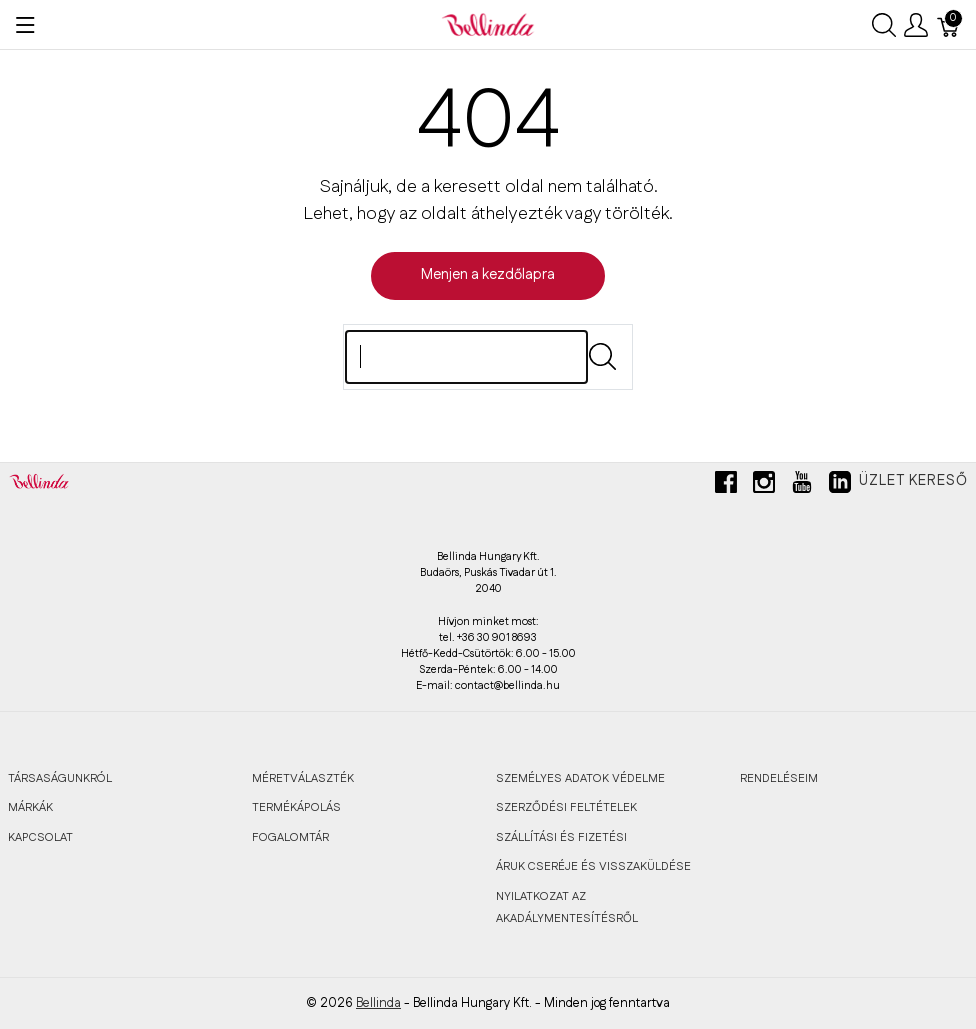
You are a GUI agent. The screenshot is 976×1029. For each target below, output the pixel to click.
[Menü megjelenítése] (25, 25)
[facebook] (726, 490)
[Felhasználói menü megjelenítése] (916, 25)
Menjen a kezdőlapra (488, 275)
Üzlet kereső (913, 481)
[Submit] (602, 356)
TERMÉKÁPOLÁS (296, 807)
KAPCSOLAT (40, 837)
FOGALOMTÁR (290, 837)
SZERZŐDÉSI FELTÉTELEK (566, 807)
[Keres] (466, 357)
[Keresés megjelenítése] (884, 25)
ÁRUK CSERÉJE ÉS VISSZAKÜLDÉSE (593, 866)
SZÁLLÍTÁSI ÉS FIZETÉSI (561, 837)
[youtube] (802, 490)
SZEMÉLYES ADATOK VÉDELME (580, 778)
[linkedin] (840, 490)
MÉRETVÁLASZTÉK (303, 778)
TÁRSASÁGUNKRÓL (60, 778)
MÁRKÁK (30, 807)
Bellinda (378, 1003)
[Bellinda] (488, 24)
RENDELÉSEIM (779, 778)
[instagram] (764, 490)
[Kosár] (949, 25)
